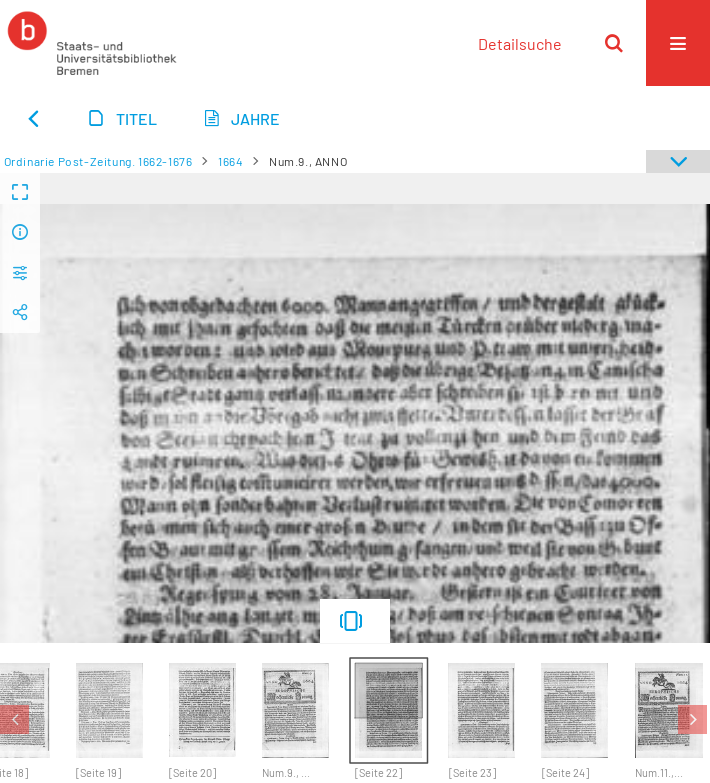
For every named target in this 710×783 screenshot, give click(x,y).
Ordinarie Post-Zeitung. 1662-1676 (98, 161)
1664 (230, 161)
